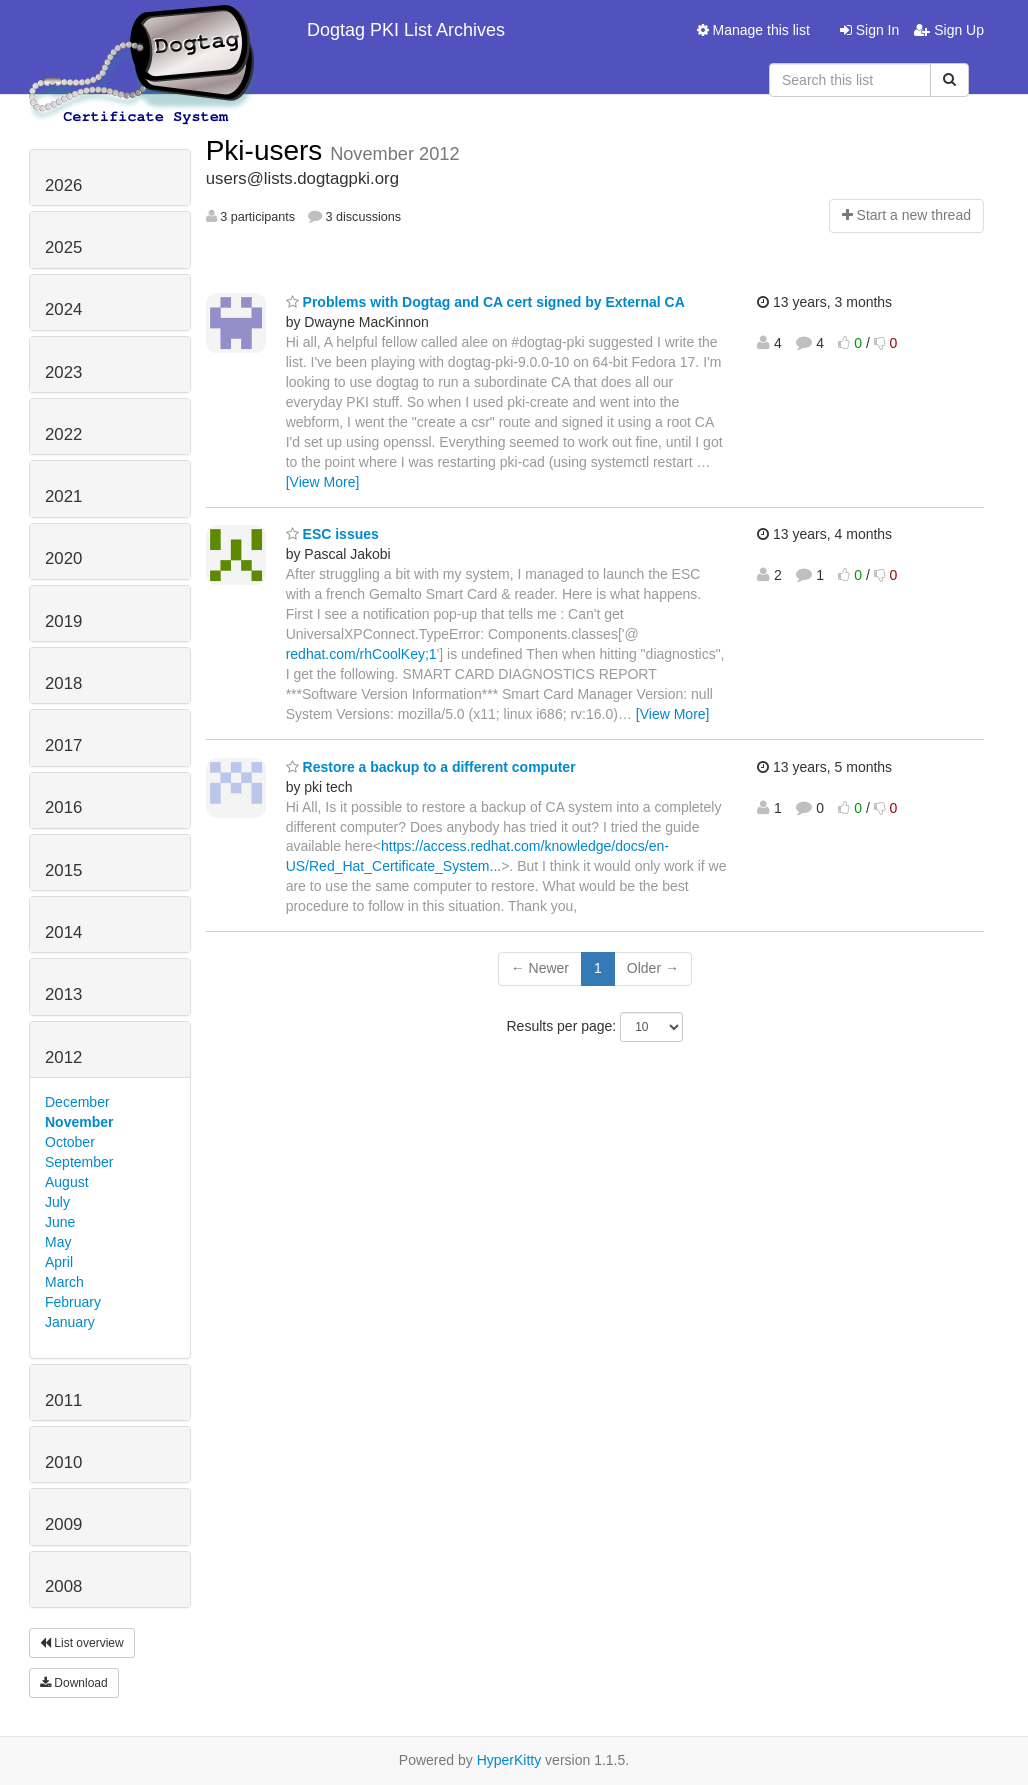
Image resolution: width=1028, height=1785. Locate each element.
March (64, 1282)
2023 (63, 372)
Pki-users (268, 150)
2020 (63, 558)
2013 (63, 994)
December (77, 1102)
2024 (63, 309)
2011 (63, 1400)
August (67, 1182)
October (70, 1142)
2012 (63, 1057)
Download (74, 1683)
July (57, 1202)
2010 (63, 1462)
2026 (63, 185)
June (60, 1222)
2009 (63, 1524)
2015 (63, 870)
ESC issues (332, 534)
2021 (63, 496)
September (79, 1162)
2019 (63, 621)
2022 (63, 434)
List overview (82, 1643)
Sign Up (949, 30)
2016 (63, 807)
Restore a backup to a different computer (431, 767)
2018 (63, 683)
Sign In (869, 30)
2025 (63, 247)
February (73, 1302)
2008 (63, 1586)
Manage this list (753, 30)
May (58, 1242)
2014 (63, 932)
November (79, 1122)
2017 (63, 745)
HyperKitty (509, 1760)
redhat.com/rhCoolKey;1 (361, 654)
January (70, 1322)
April (59, 1262)
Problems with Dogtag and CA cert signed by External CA (485, 302)
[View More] (323, 482)
